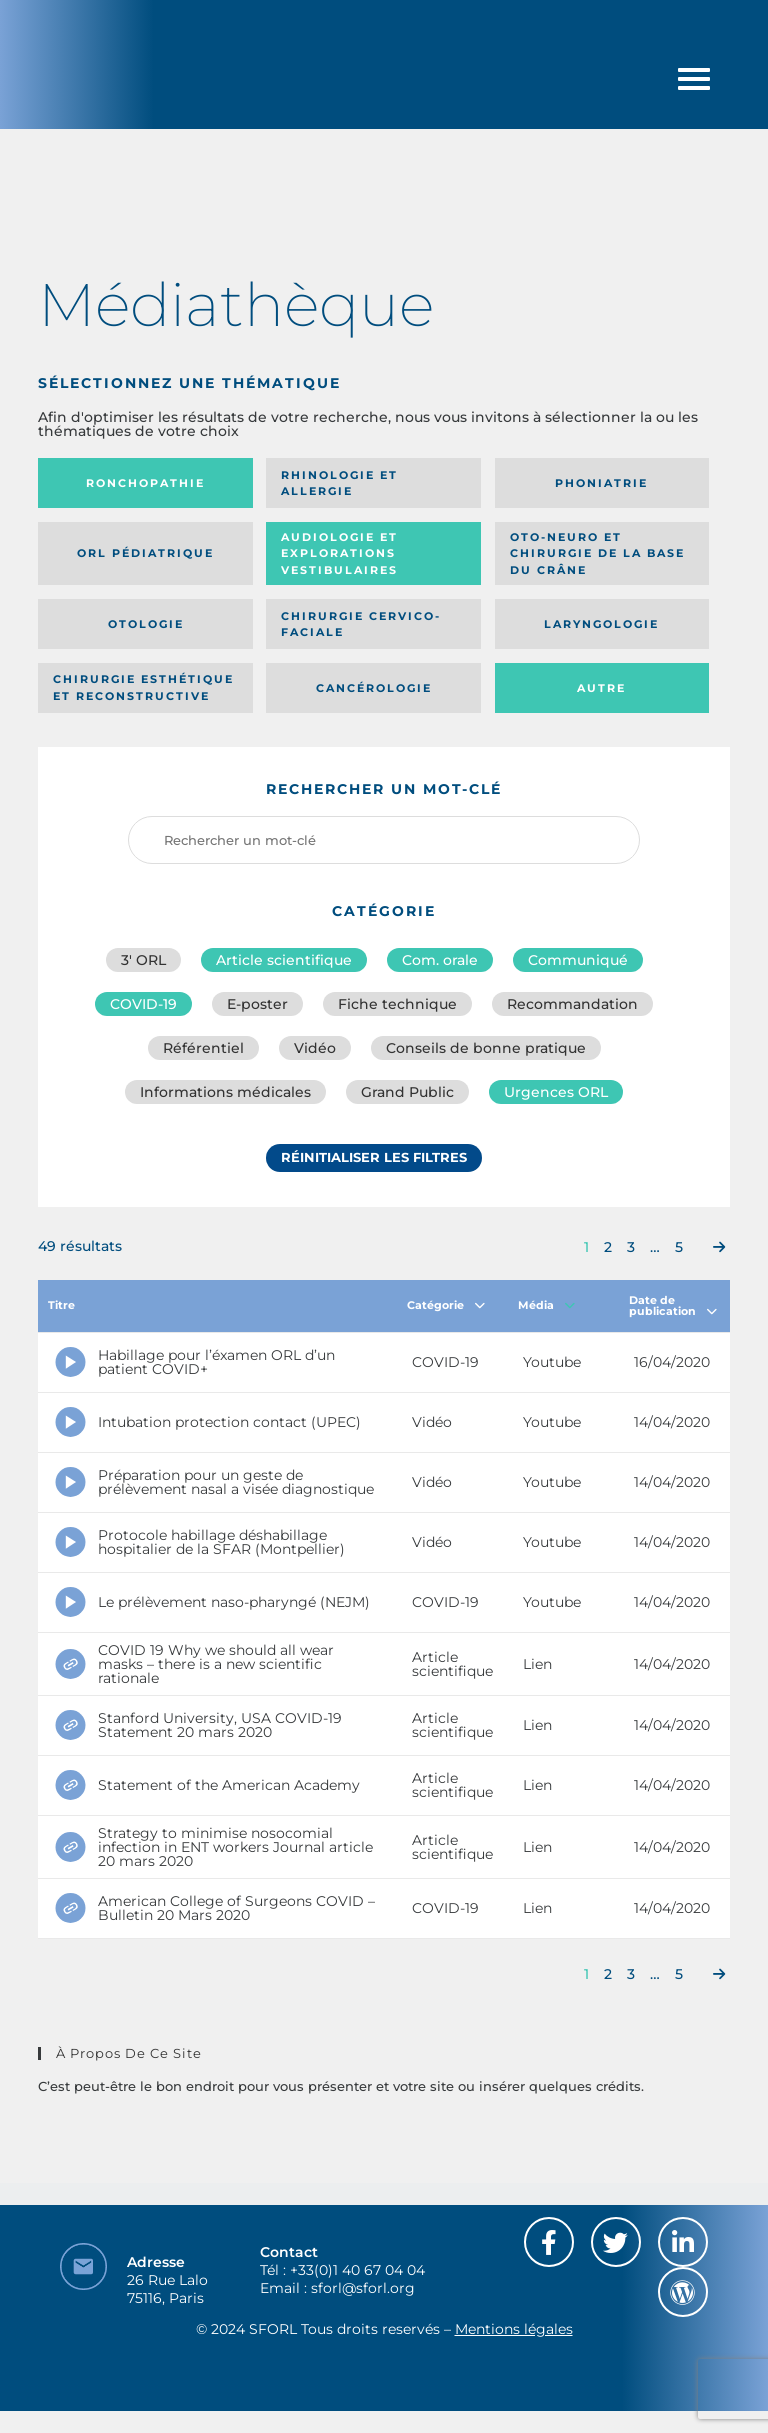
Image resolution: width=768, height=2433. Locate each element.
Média (546, 1305)
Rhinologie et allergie (339, 483)
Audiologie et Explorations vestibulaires (339, 553)
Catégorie (446, 1305)
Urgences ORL (556, 1092)
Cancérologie (374, 688)
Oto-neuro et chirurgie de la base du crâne (597, 553)
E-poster (257, 1004)
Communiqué (578, 960)
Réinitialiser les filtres (374, 1157)
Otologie (146, 624)
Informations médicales (225, 1092)
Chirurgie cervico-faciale (361, 624)
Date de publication (673, 1305)
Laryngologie (601, 624)
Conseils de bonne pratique (486, 1048)
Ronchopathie (145, 483)
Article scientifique (284, 960)
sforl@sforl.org (363, 2288)
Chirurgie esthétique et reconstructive (143, 687)
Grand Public (407, 1092)
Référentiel (203, 1048)
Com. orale (440, 960)
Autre (601, 688)
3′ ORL (143, 960)
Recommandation (572, 1004)
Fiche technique (397, 1004)
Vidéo (315, 1048)
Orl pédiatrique (145, 553)
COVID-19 (143, 1004)
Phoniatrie (601, 483)
